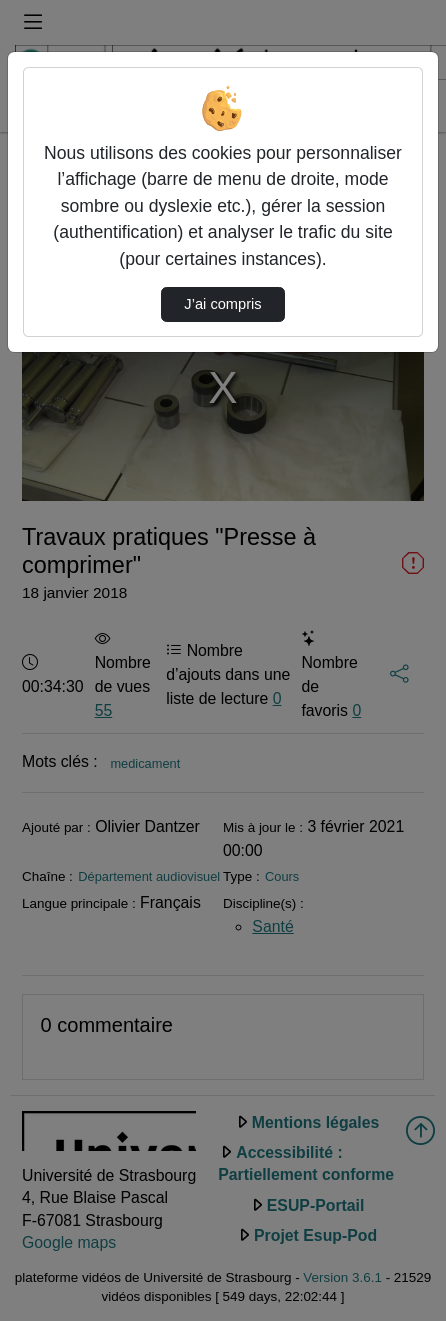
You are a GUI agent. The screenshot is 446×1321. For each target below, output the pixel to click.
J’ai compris (222, 304)
